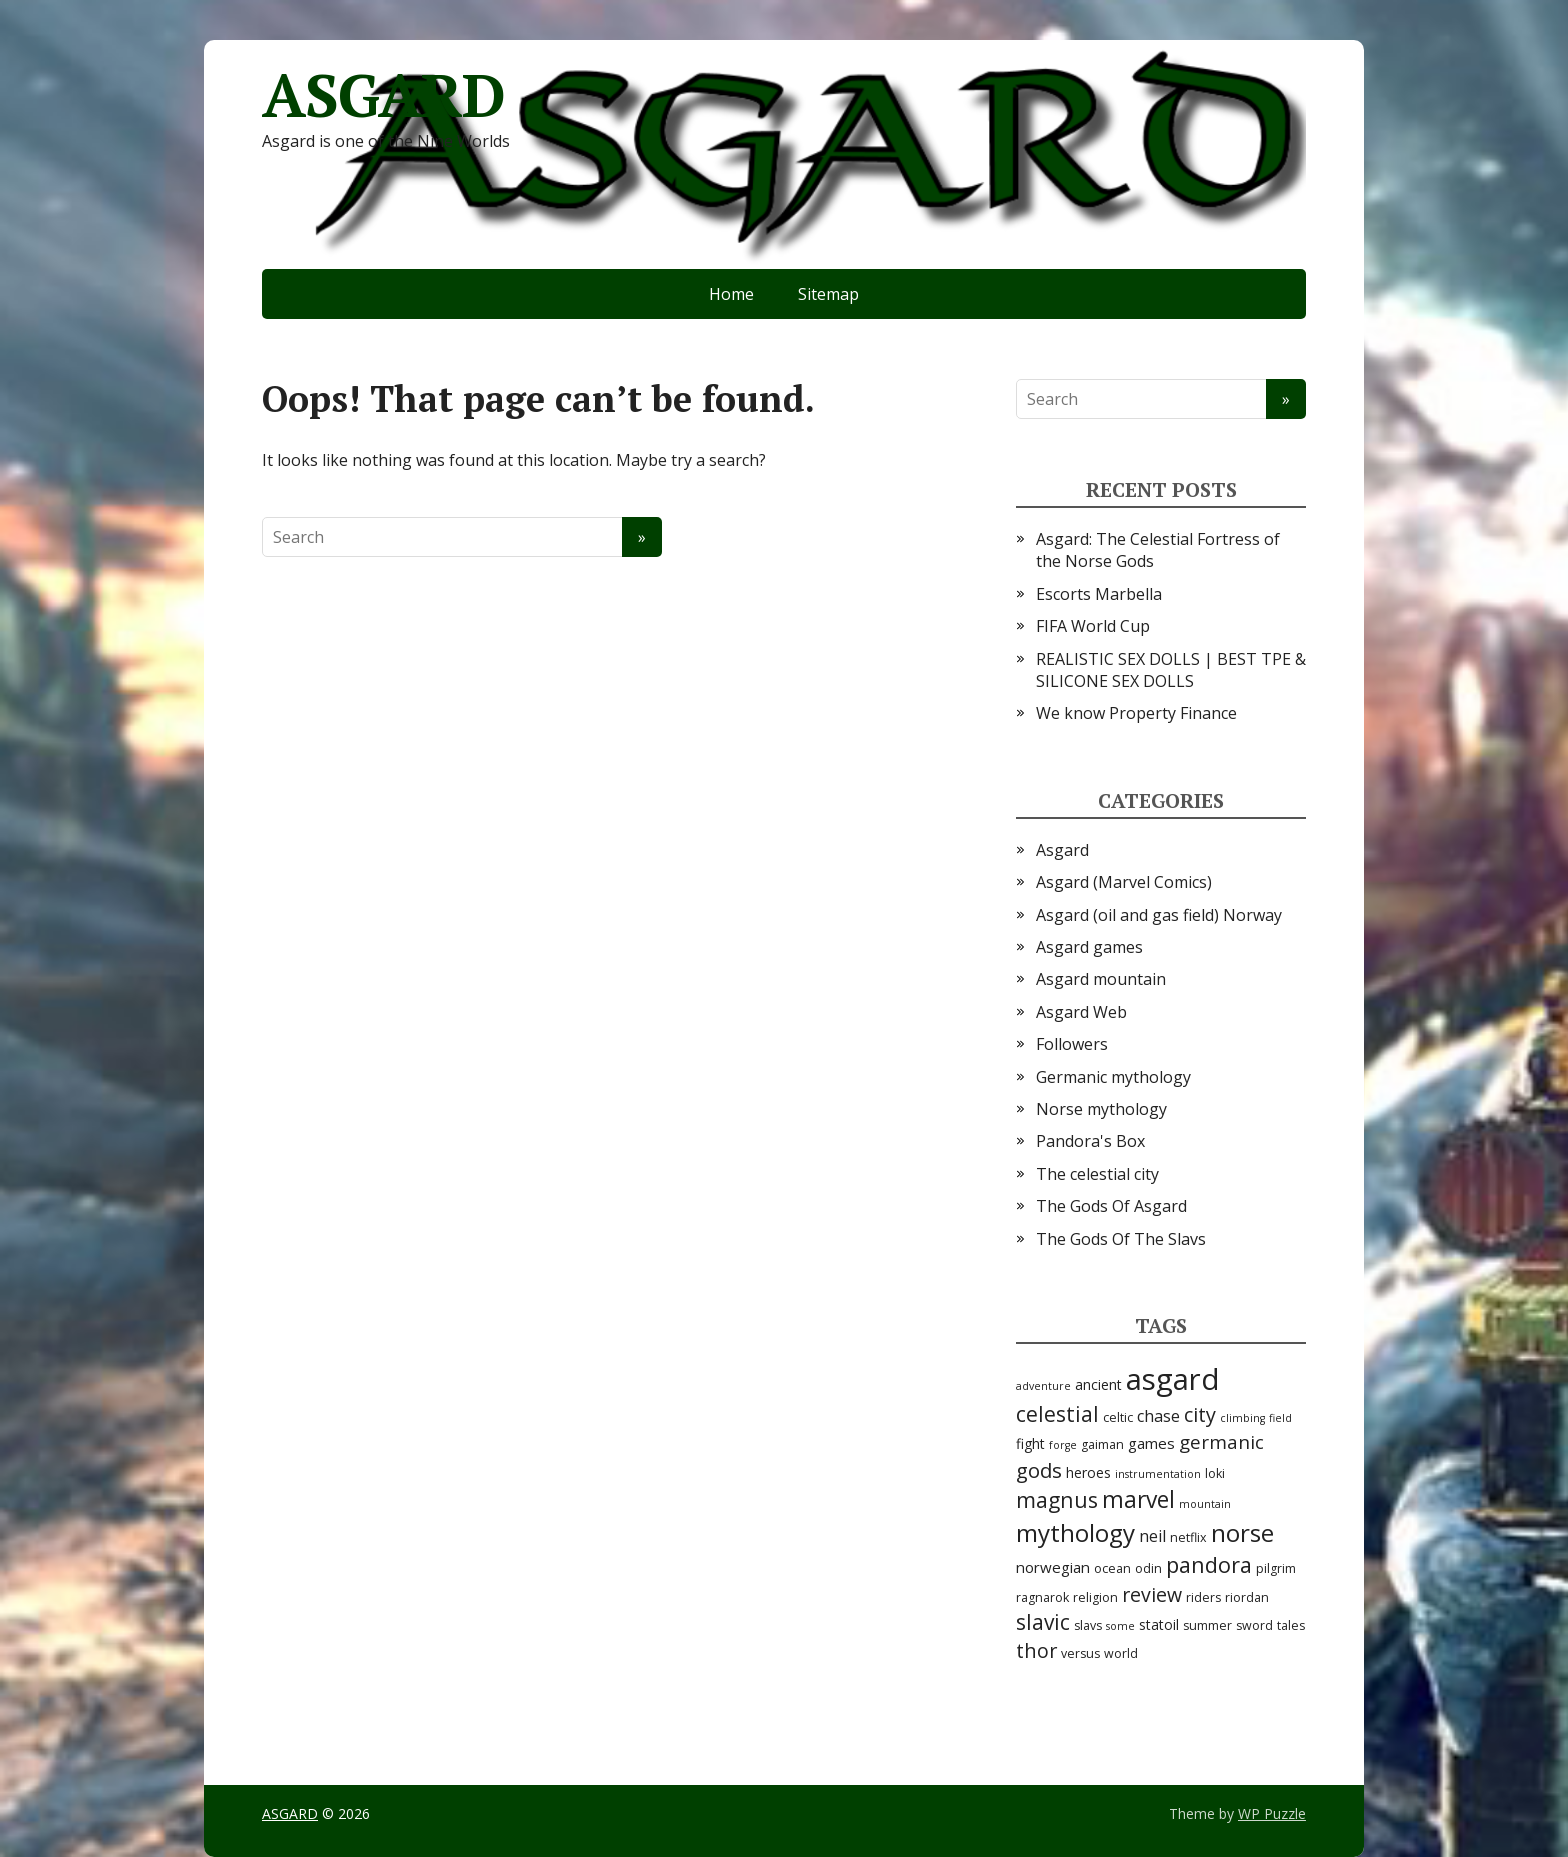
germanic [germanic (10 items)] (1221, 1442)
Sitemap (828, 294)
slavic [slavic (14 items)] (1043, 1622)
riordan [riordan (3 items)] (1247, 1597)
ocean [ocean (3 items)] (1112, 1568)
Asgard (1062, 850)
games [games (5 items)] (1151, 1443)
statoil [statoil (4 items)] (1159, 1624)
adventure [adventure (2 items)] (1043, 1386)
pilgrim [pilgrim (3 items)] (1276, 1568)
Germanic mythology (1113, 1077)
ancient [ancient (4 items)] (1098, 1384)
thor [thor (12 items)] (1036, 1650)
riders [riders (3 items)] (1203, 1597)
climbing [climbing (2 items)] (1242, 1418)
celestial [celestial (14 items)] (1057, 1414)
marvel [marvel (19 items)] (1138, 1499)
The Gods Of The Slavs (1121, 1239)
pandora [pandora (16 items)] (1209, 1564)
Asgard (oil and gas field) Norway (1159, 915)
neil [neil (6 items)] (1152, 1536)
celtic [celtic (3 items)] (1118, 1417)
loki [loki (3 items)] (1215, 1473)
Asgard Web (1081, 1012)
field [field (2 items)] (1280, 1418)
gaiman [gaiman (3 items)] (1102, 1444)
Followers (1072, 1044)
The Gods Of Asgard (1111, 1206)
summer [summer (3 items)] (1207, 1625)
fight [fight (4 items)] (1030, 1443)
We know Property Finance (1136, 713)
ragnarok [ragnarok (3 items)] (1042, 1597)
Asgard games (1089, 947)
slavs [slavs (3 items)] (1088, 1625)
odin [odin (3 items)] (1148, 1568)
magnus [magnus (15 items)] (1057, 1499)
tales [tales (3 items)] (1291, 1625)
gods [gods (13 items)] (1039, 1470)
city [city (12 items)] (1200, 1414)
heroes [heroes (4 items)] (1088, 1472)
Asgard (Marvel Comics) (1124, 882)
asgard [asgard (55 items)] (1173, 1379)
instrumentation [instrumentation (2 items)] (1158, 1474)
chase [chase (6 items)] (1158, 1416)
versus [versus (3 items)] (1080, 1653)
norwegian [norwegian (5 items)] (1053, 1567)
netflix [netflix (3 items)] (1188, 1537)
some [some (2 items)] (1120, 1626)
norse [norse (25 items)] (1242, 1532)
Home (731, 294)
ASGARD (383, 95)
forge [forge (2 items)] (1063, 1445)
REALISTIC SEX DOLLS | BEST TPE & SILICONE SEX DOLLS (1171, 670)
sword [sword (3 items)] (1254, 1625)
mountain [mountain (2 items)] (1205, 1504)
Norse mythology (1101, 1109)
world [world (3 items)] (1121, 1653)
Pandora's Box (1090, 1141)
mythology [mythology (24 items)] (1075, 1532)
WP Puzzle (1272, 1813)
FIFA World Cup (1093, 626)
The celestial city (1097, 1174)
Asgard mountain (1101, 979)
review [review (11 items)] (1152, 1594)
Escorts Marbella (1099, 594)
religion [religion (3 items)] (1095, 1597)
